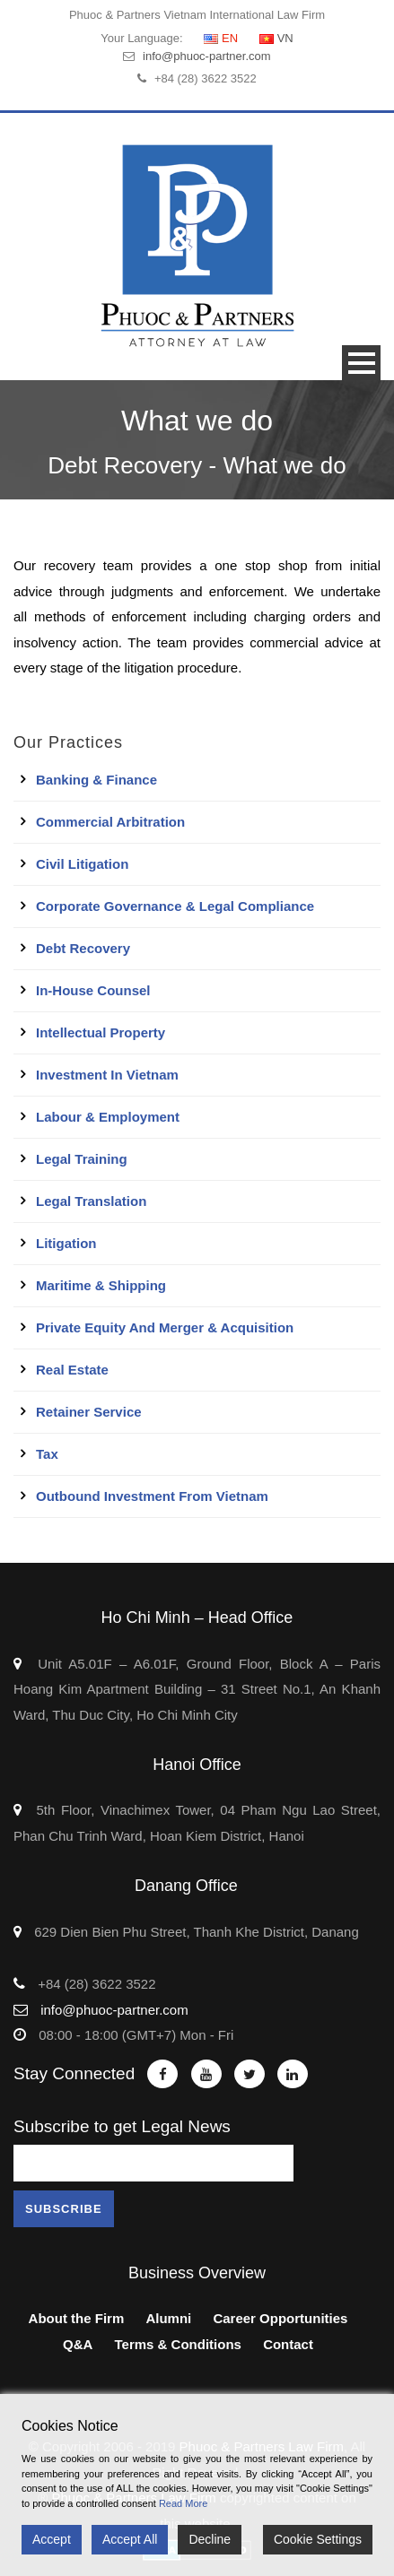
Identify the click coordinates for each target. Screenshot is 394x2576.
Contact (288, 2344)
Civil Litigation (82, 864)
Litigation (66, 1243)
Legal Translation (91, 1201)
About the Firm (77, 2318)
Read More (183, 2503)
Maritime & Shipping (101, 1285)
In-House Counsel (93, 990)
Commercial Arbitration (110, 821)
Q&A (77, 2344)
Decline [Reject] (209, 2539)
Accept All (129, 2539)
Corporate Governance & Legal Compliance (175, 906)
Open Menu (361, 362)
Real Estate (72, 1369)
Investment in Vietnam (107, 1074)
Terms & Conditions (178, 2344)
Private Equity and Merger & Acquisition (164, 1327)
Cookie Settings (318, 2539)
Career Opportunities (280, 2318)
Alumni (168, 2318)
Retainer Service (89, 1411)
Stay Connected (74, 2073)
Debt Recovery (83, 948)
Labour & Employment (107, 1116)
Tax (47, 1453)
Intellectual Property (100, 1032)
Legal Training (81, 1159)
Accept (51, 2539)
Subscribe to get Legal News (122, 2126)
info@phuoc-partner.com (207, 56)
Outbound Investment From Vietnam (152, 1496)
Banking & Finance (96, 779)
